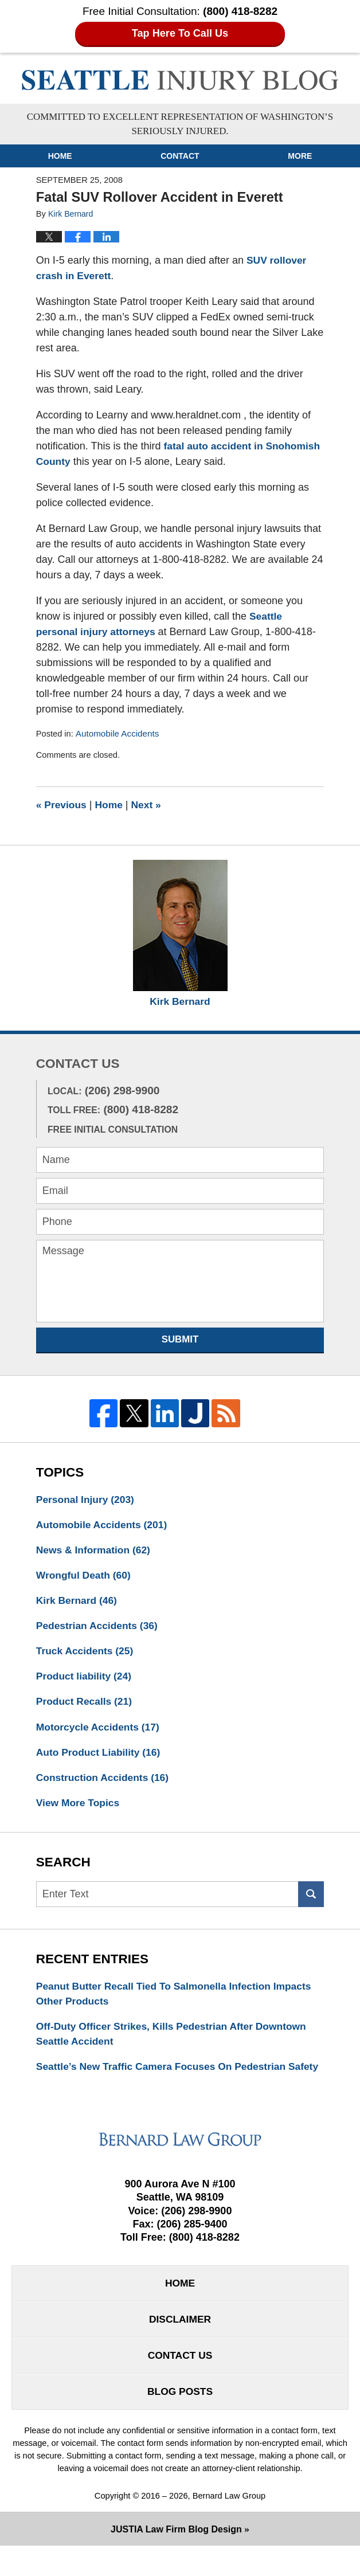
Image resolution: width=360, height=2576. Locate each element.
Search (311, 1902)
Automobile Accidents (119, 734)
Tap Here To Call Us (180, 34)
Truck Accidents (86, 1655)
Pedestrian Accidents (99, 1629)
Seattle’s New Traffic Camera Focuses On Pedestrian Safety (165, 2083)
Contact (180, 155)
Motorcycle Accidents (99, 1732)
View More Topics (79, 1809)
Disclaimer (180, 2346)
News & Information (95, 1551)
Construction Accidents (104, 1784)
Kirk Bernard (179, 1002)
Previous (62, 805)
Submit (180, 1340)
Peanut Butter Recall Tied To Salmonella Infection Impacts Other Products (178, 2001)
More (300, 155)
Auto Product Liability (100, 1758)
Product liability (85, 1680)
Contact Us (180, 2384)
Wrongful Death (85, 1577)
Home (60, 155)
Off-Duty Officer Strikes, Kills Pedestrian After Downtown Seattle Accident (175, 2042)
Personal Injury (87, 1500)
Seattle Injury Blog (180, 80)
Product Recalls (85, 1706)
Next (149, 805)
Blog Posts (180, 2421)
